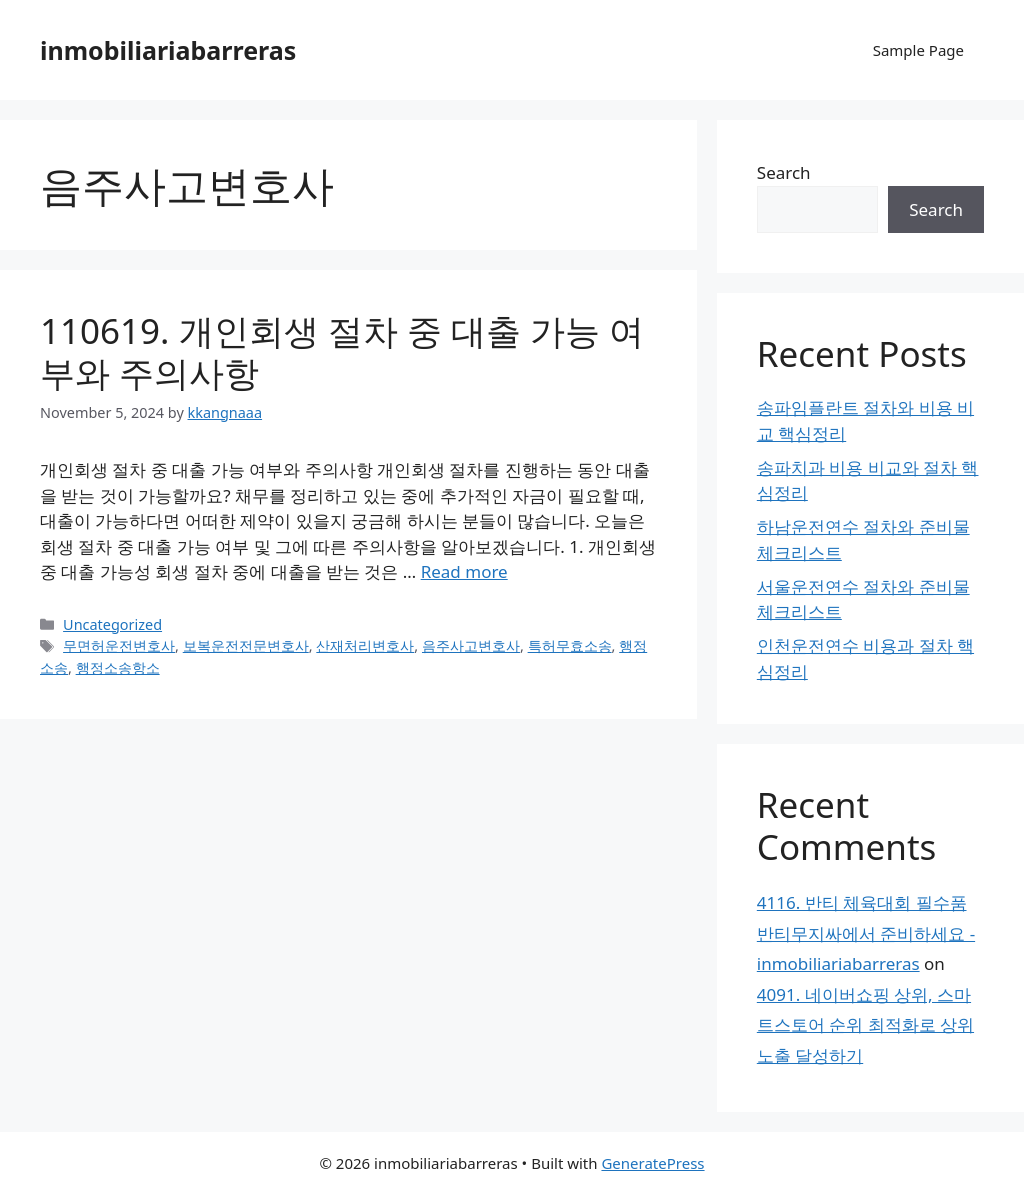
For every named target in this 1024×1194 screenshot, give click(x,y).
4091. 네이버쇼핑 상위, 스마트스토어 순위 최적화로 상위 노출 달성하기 (865, 1025)
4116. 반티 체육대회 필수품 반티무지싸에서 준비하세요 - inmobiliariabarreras (866, 933)
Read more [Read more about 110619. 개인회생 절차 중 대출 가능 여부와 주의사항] (464, 571)
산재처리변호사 (365, 645)
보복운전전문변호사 (246, 645)
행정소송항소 (118, 667)
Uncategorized (112, 624)
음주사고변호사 (471, 645)
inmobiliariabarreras (168, 50)
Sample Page (918, 50)
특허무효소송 (570, 645)
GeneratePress (652, 1163)
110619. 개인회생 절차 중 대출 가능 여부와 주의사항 (342, 351)
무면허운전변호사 (119, 645)
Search (784, 172)
